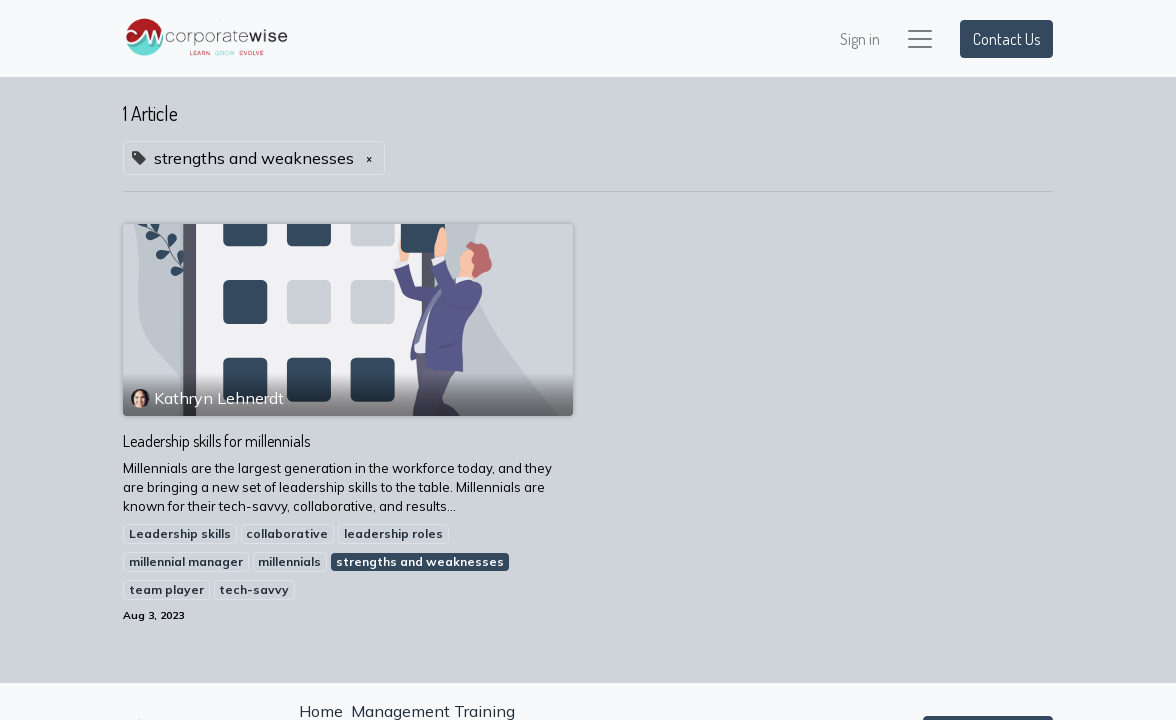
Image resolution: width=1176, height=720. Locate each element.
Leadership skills (180, 533)
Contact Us (1006, 39)
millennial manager (186, 561)
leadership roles (393, 533)
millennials (289, 561)
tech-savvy (254, 589)
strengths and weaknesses (420, 561)
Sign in (860, 39)
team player (166, 589)
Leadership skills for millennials (216, 441)
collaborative (287, 533)
